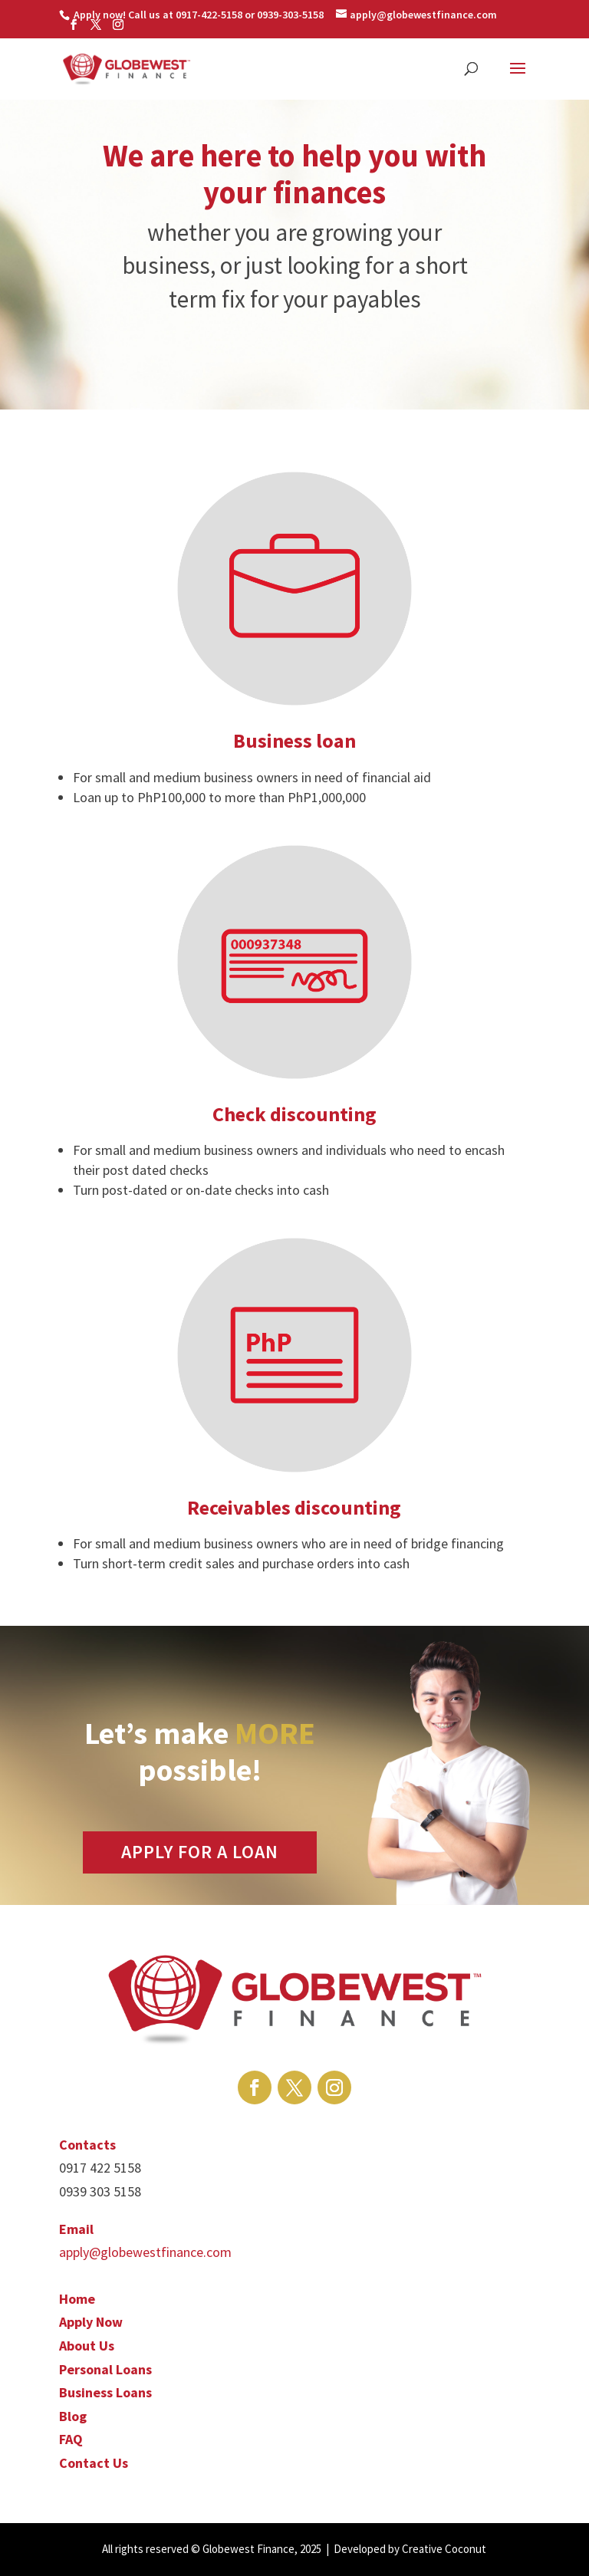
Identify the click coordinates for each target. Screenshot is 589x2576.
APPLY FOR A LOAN (199, 1852)
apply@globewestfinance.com (145, 2252)
